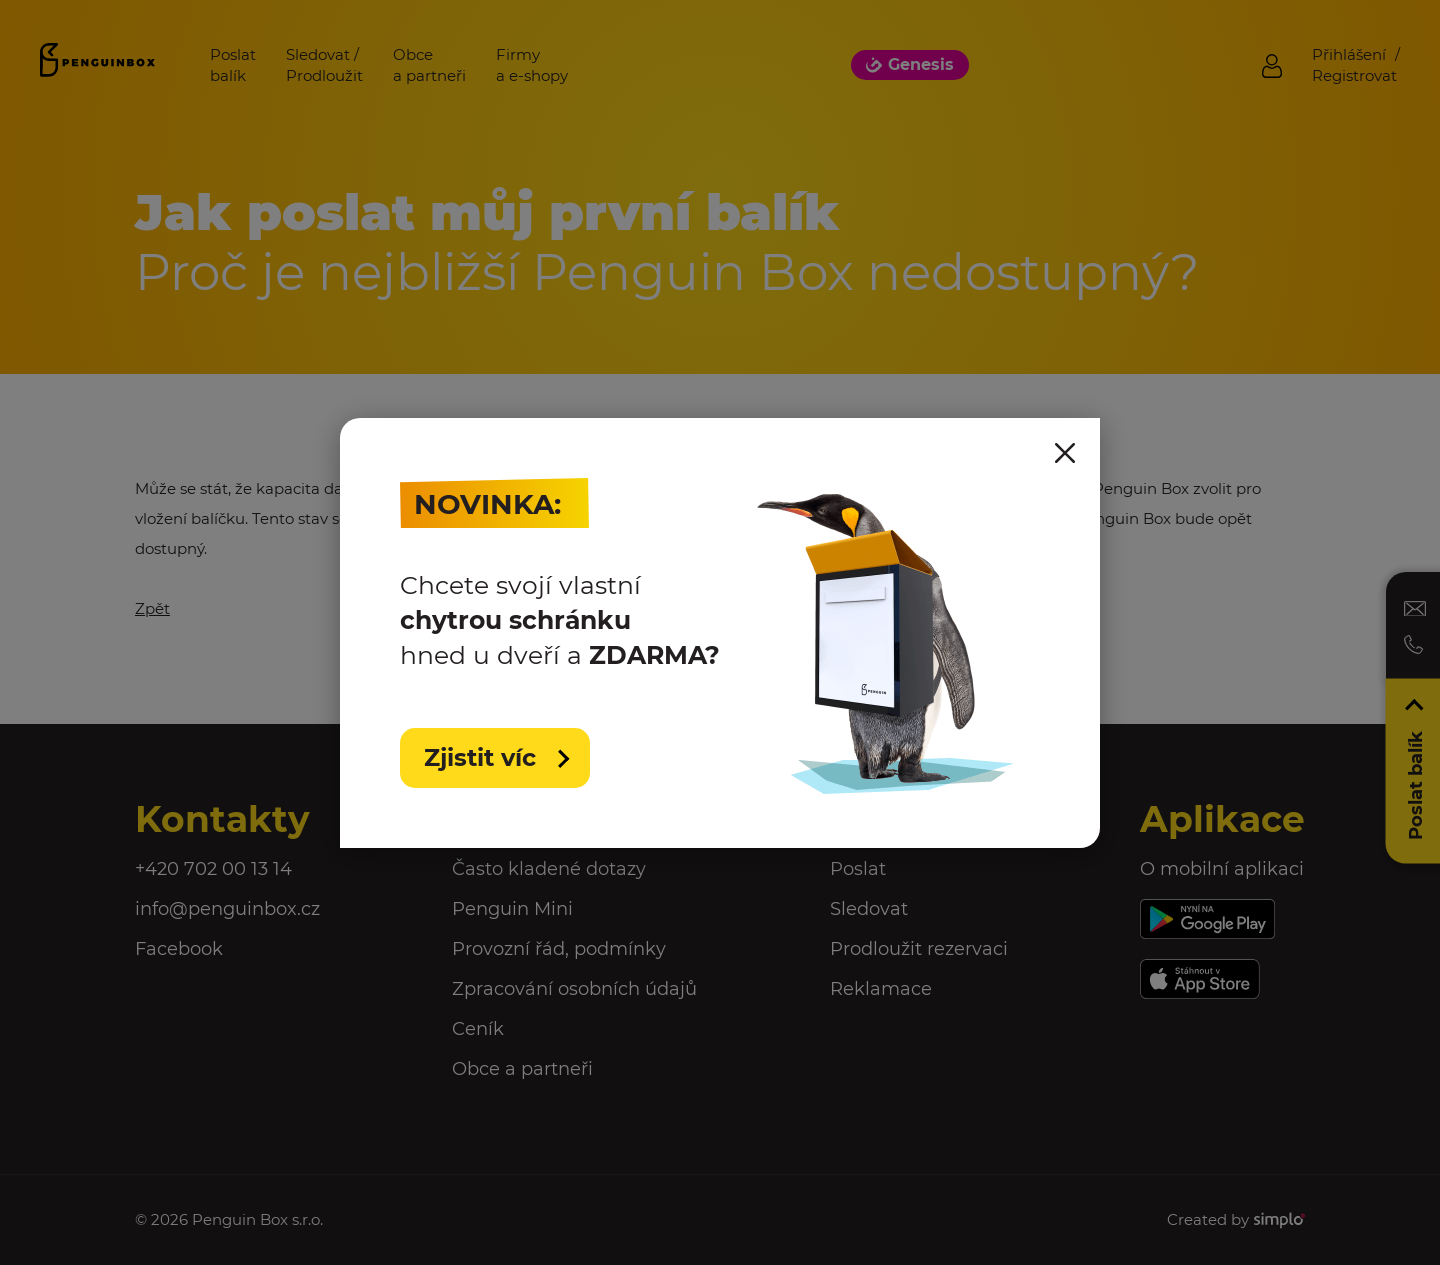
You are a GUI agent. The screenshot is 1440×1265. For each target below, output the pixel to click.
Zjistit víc (483, 757)
